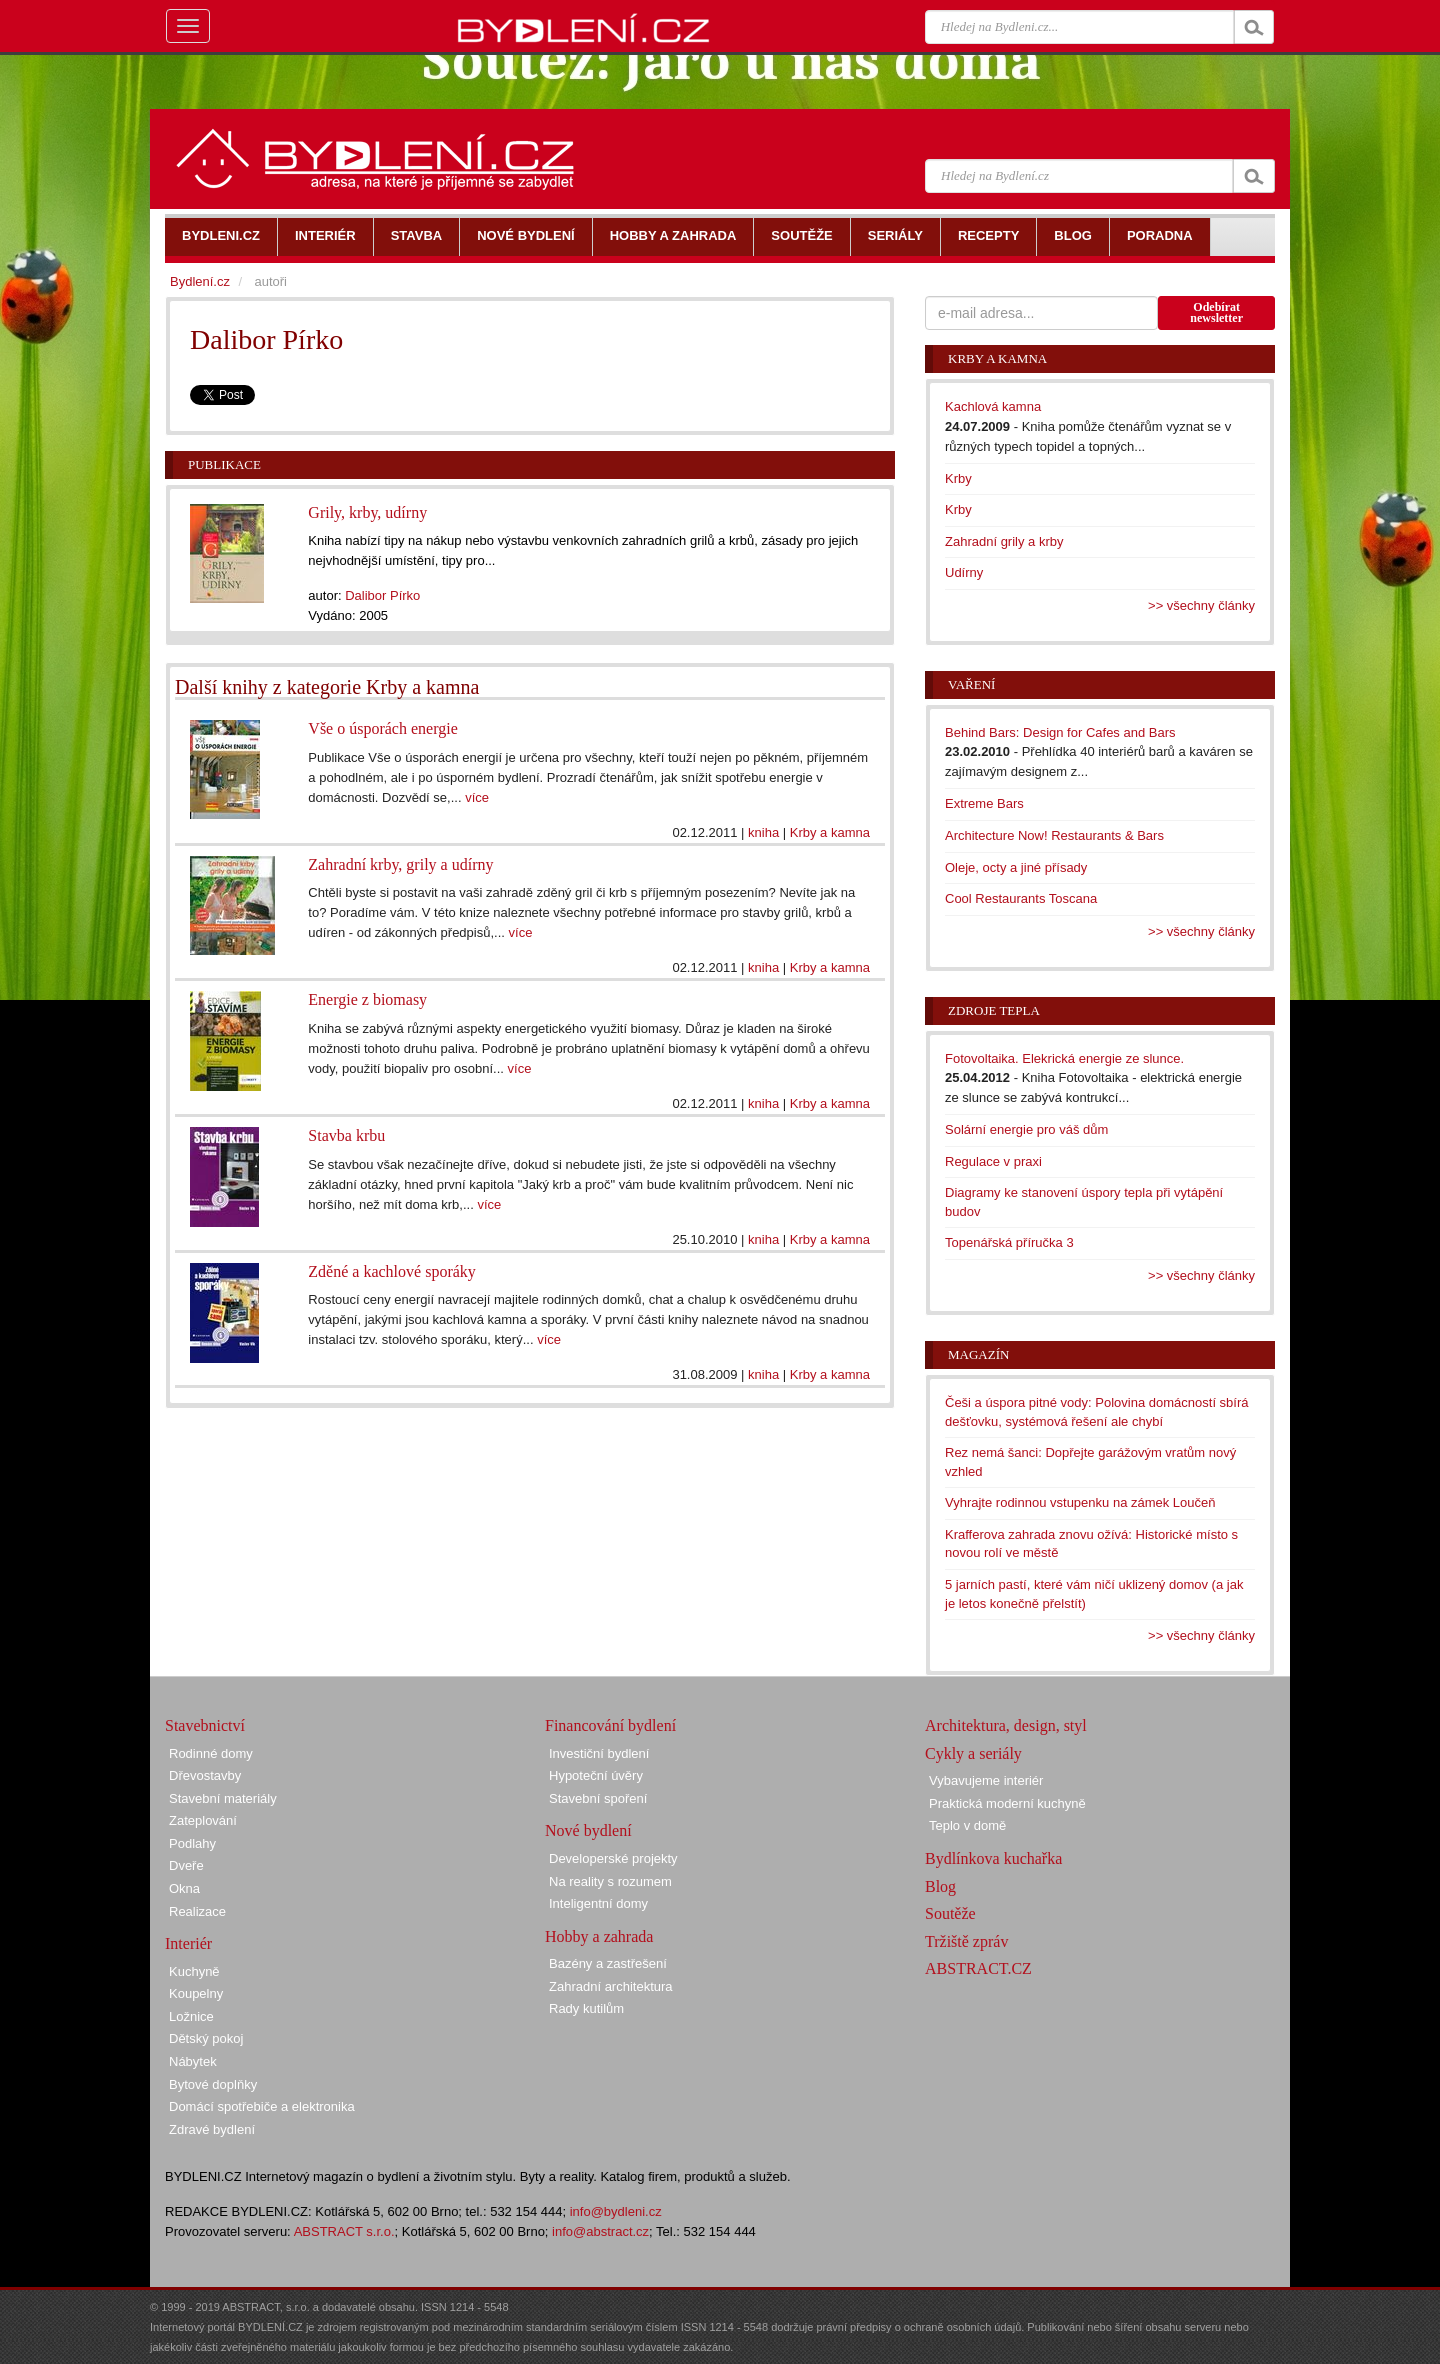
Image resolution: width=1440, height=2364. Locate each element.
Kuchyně (194, 1971)
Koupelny (196, 1993)
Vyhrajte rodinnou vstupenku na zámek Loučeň (1080, 1502)
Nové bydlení (588, 1830)
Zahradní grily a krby (1004, 541)
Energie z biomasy (367, 999)
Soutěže (950, 1913)
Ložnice (191, 2016)
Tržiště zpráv (966, 1941)
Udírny (964, 572)
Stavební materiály (223, 1798)
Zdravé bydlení (212, 2129)
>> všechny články (1201, 605)
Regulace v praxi (993, 1161)
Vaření (971, 684)
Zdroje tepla (994, 1010)
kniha (763, 832)
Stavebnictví (205, 1725)
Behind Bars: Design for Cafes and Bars (1060, 732)
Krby (958, 478)
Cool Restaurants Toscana (1021, 898)
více (477, 797)
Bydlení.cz (200, 281)
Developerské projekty (613, 1858)
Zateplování (203, 1820)
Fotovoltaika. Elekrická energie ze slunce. (1064, 1058)
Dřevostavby (205, 1775)
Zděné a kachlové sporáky (391, 1271)
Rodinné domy (211, 1753)
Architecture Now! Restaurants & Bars (1054, 835)
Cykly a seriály (973, 1753)
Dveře (186, 1865)
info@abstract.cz (600, 2231)
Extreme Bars (984, 803)
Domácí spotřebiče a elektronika (262, 2106)
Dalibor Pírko (382, 595)
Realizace (197, 1911)
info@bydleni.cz (616, 2211)
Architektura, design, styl (1006, 1725)
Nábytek (193, 2061)
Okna (184, 1888)
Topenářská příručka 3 (1009, 1242)
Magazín (978, 1354)
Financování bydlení (610, 1725)
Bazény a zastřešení (608, 1963)
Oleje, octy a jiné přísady (1016, 867)
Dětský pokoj (206, 2038)
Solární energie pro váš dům (1026, 1129)
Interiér (188, 1943)
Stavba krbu (346, 1135)
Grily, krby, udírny (367, 512)
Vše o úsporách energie (382, 728)
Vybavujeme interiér (986, 1780)
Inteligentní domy (598, 1903)
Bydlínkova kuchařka (993, 1858)
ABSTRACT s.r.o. (344, 2231)
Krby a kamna (830, 832)
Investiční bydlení (599, 1753)
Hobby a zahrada (599, 1936)
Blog (940, 1886)
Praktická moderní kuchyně (1007, 1803)
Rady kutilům (586, 2008)
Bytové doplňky (213, 2084)
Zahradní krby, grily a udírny (400, 864)
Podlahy (192, 1843)
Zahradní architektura (611, 1986)
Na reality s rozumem (610, 1881)
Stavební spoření (598, 1798)
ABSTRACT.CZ (978, 1968)
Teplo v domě (967, 1825)
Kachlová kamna (993, 406)
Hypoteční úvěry (596, 1775)
